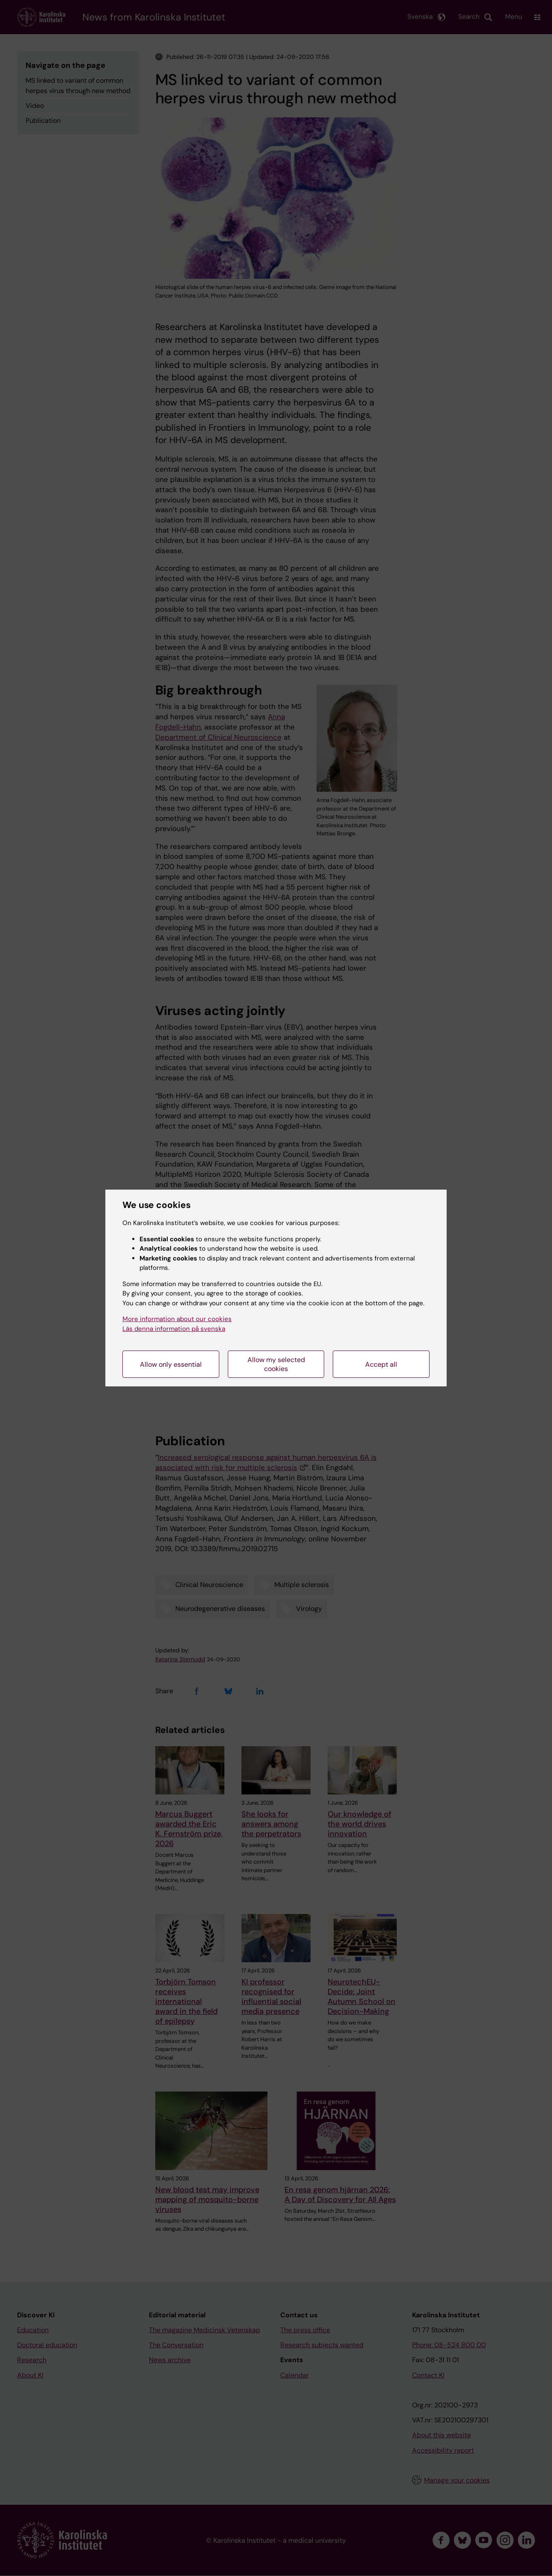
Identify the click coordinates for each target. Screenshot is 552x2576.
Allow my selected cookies (276, 1364)
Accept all (381, 1364)
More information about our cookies (177, 1319)
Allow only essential (171, 1364)
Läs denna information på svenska (173, 1328)
